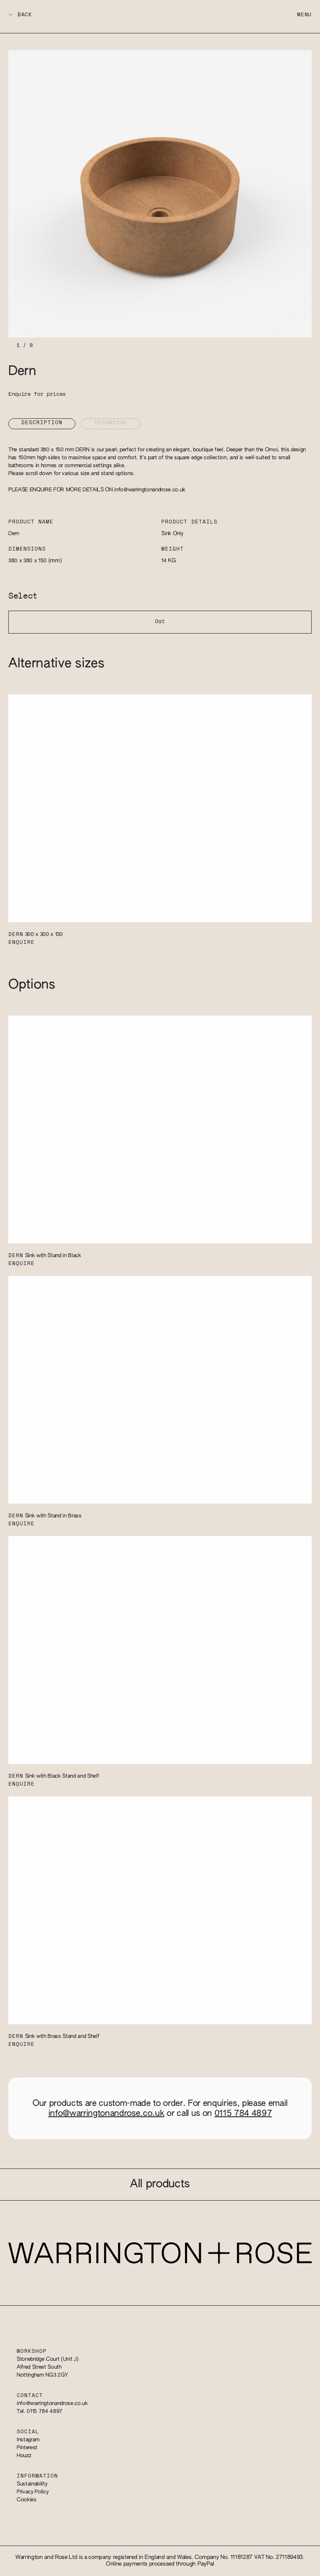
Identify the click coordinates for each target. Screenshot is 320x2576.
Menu (304, 15)
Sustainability (32, 2484)
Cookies (27, 2500)
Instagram (28, 2440)
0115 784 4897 (243, 2113)
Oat (160, 621)
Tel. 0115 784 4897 (39, 2411)
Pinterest (27, 2447)
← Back (20, 15)
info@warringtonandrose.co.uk (149, 490)
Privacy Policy (32, 2492)
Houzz (24, 2455)
